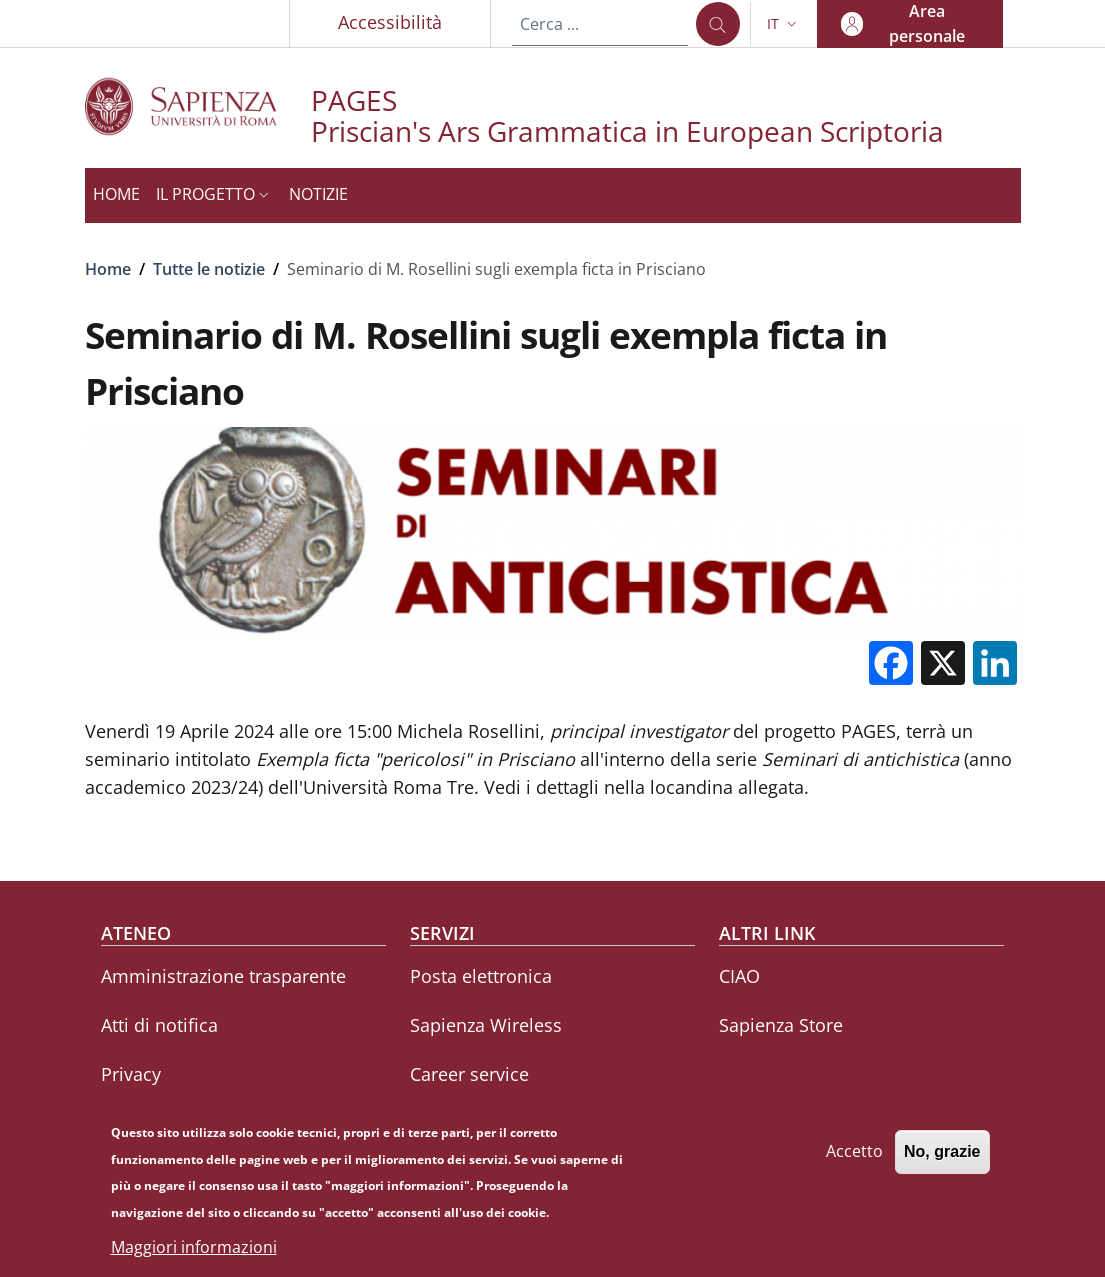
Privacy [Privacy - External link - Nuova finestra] (131, 1074)
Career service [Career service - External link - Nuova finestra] (469, 1074)
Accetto (854, 1159)
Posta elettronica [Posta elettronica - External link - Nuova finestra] (481, 976)
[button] (784, 24)
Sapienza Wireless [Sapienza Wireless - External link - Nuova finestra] (486, 1025)
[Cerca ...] (718, 24)
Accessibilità (390, 22)
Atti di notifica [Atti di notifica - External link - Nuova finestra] (159, 1025)
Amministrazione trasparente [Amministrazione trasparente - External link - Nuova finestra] (223, 976)
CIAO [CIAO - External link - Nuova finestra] (739, 976)
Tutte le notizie (209, 269)
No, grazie (942, 1159)
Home (108, 269)
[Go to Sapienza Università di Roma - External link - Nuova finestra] (198, 106)
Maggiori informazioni (194, 1254)
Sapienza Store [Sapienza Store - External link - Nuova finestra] (781, 1025)
